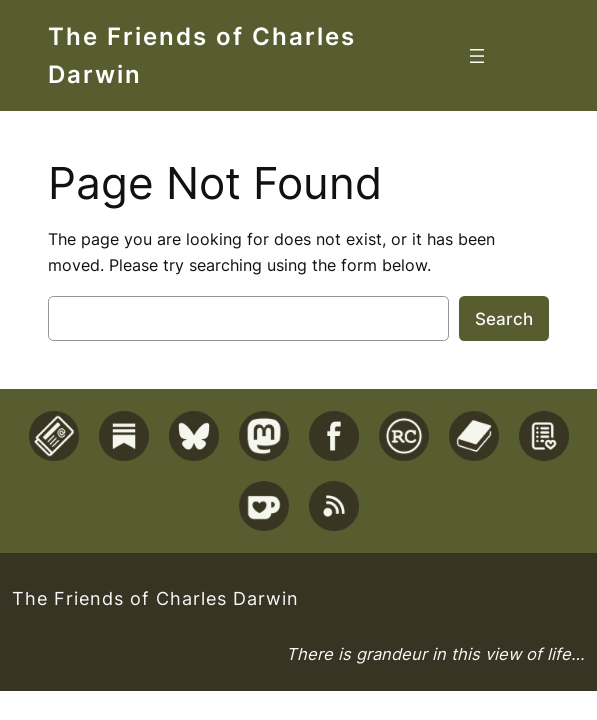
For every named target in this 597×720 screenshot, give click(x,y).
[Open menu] (477, 56)
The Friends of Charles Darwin (155, 598)
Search (504, 319)
